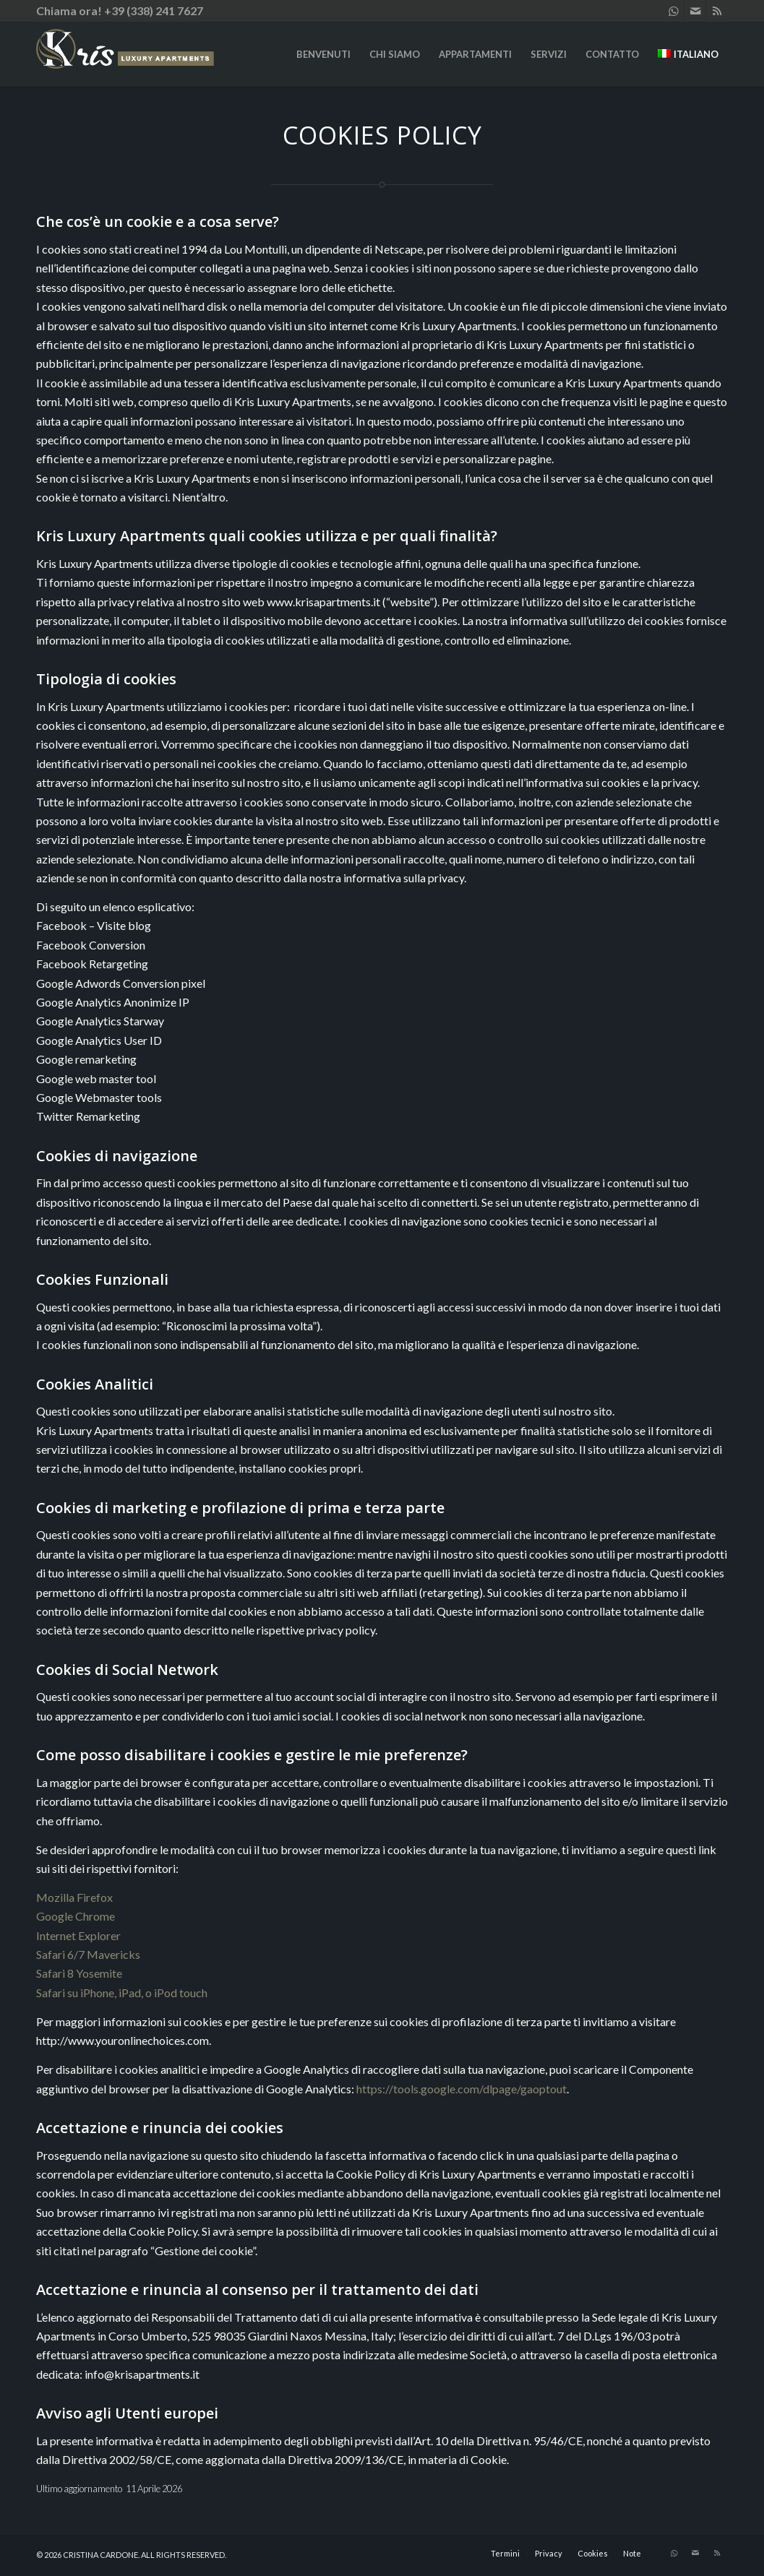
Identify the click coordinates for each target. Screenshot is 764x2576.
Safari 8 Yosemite (79, 1973)
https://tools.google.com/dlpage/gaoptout (461, 2088)
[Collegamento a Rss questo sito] (717, 11)
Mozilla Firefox (74, 1897)
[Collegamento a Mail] (694, 11)
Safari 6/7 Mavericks (88, 1954)
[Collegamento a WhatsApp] (673, 11)
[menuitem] (323, 54)
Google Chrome (75, 1916)
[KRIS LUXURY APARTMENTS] (159, 54)
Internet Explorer (78, 1935)
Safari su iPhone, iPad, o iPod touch (121, 1992)
